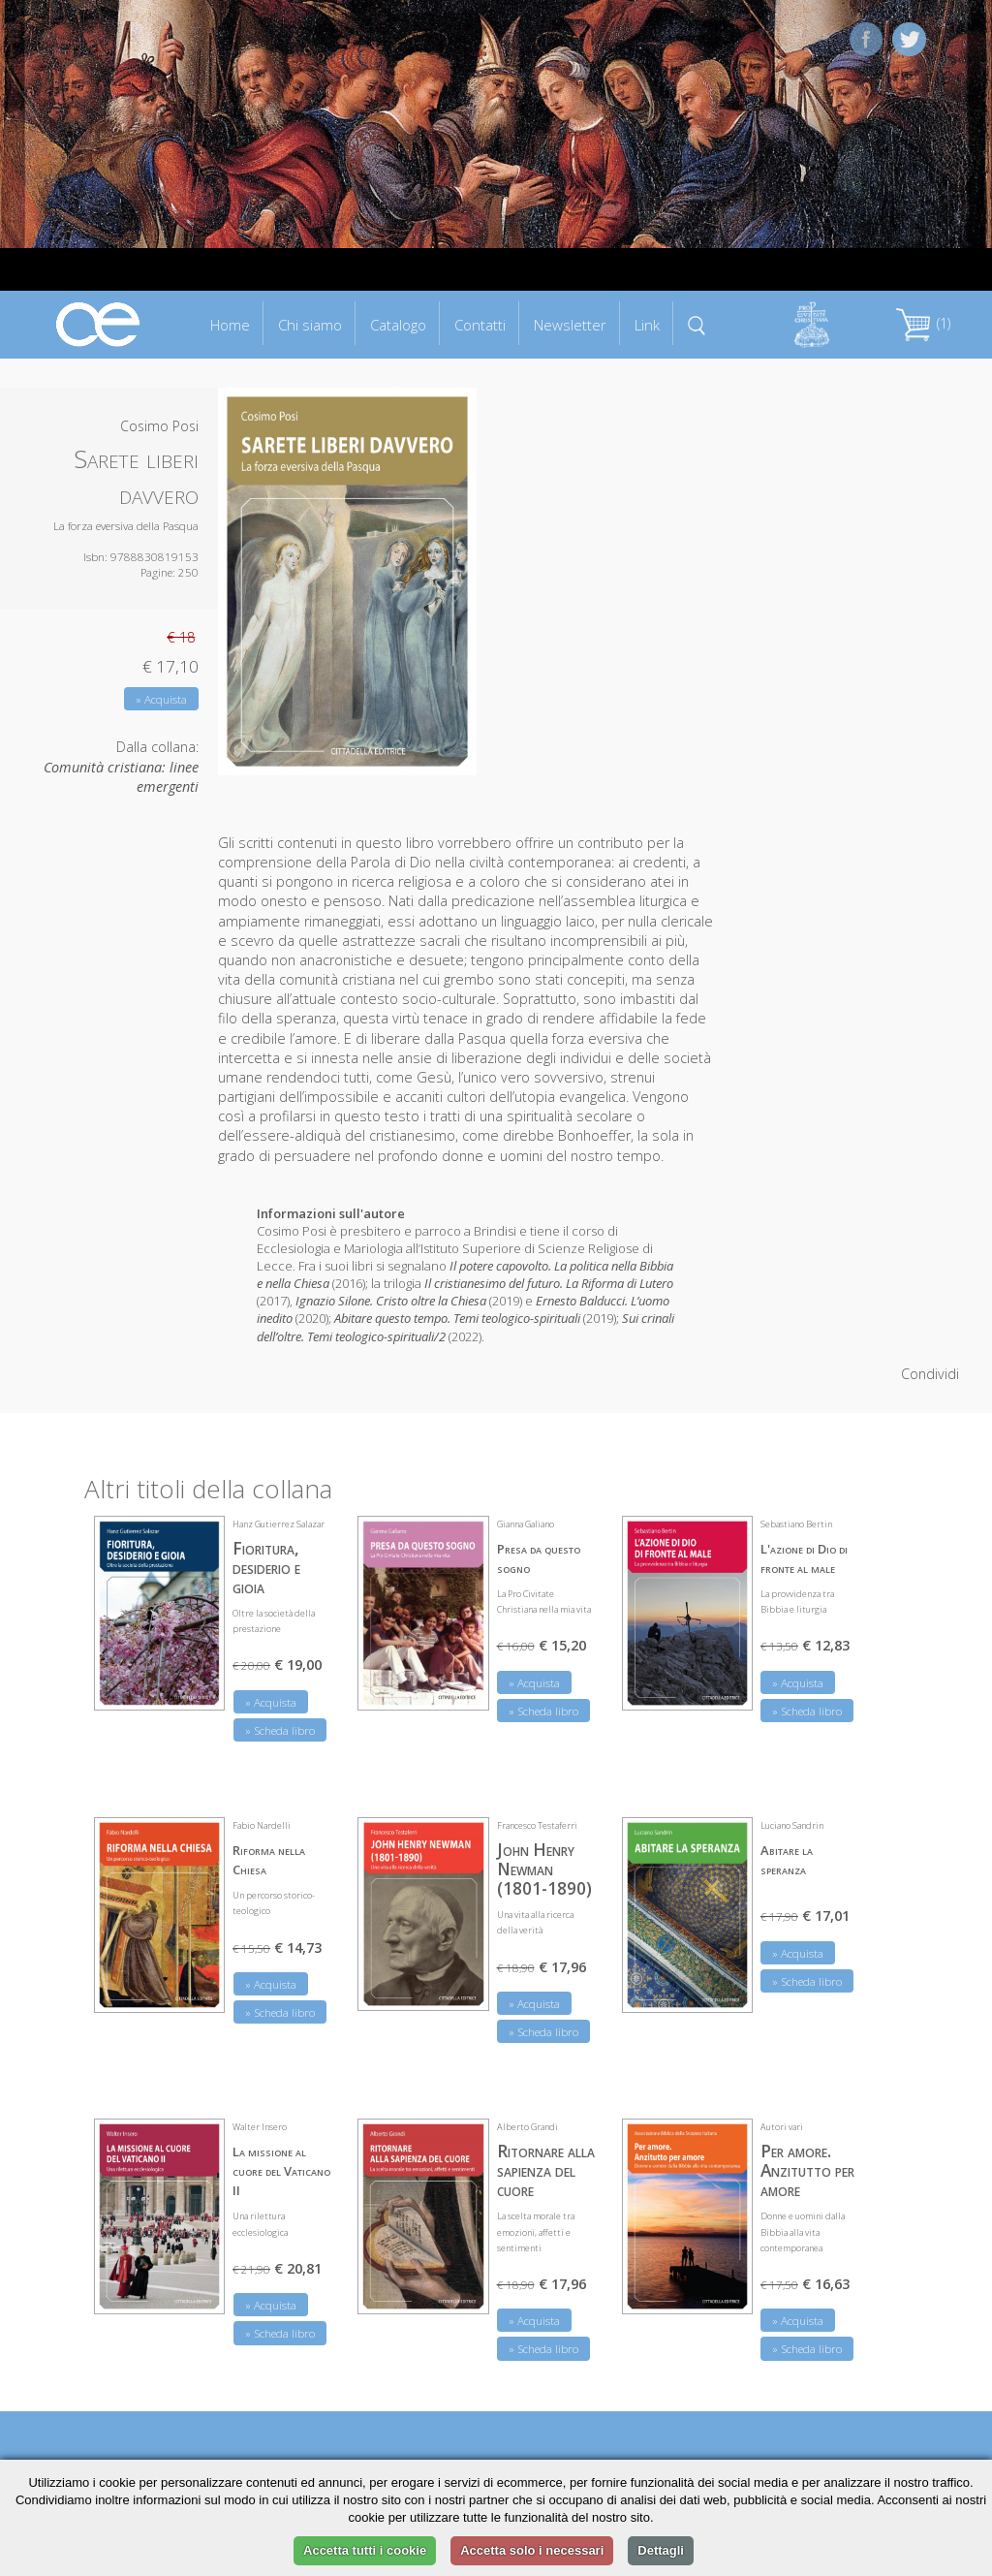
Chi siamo (310, 324)
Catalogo (398, 324)
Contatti (480, 324)
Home (230, 324)
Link (647, 324)
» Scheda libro (280, 1730)
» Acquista (161, 699)
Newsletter (570, 324)
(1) (923, 323)
